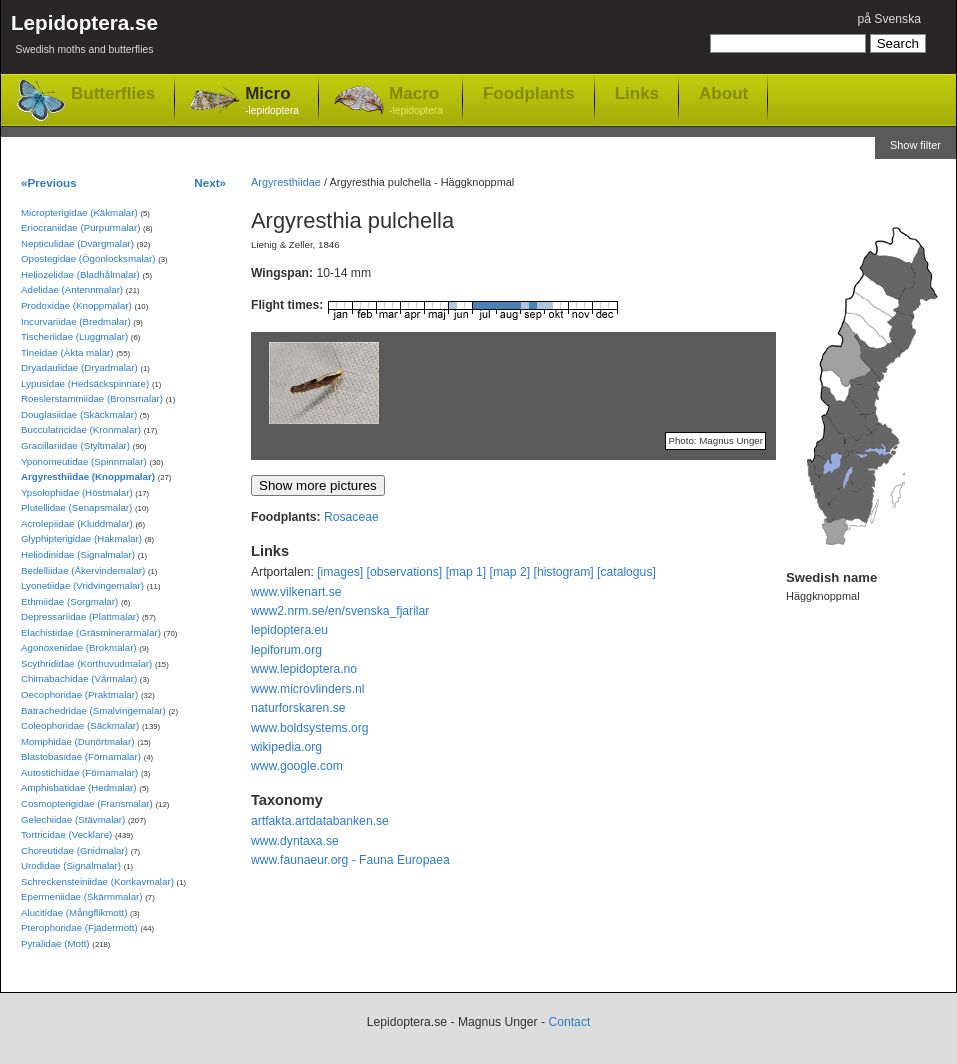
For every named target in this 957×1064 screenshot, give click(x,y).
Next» (210, 182)
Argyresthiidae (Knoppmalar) (88, 476)
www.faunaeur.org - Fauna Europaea (350, 860)
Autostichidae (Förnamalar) (79, 772)
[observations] (405, 572)
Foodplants (529, 93)
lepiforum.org (286, 650)
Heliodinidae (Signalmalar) (78, 554)
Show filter (915, 145)
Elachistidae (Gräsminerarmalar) (91, 632)
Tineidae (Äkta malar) (67, 352)
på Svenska (889, 19)
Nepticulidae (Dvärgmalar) (77, 243)
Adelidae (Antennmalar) (72, 289)
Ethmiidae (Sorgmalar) (69, 601)
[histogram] (564, 572)
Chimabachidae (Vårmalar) (79, 678)
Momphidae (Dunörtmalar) (77, 741)
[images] (340, 572)
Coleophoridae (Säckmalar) (80, 725)
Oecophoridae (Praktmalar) (79, 694)
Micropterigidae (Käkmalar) (79, 212)
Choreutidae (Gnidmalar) (74, 850)
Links (637, 93)
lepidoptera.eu (289, 630)
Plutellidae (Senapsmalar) (76, 507)
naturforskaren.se (298, 708)
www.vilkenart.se (296, 592)
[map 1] (466, 572)
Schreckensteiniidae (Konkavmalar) (97, 881)
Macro (416, 101)
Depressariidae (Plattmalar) (80, 616)
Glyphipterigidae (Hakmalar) (81, 538)
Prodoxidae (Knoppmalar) (76, 305)
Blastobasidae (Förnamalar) (81, 756)
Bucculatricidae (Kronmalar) (81, 429)
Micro (272, 101)
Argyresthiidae (286, 182)
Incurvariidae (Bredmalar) (76, 321)
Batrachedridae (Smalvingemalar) (93, 710)
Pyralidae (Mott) (55, 943)
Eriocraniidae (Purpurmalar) (80, 227)
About (723, 93)
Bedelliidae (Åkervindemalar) (83, 570)
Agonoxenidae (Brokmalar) (79, 647)
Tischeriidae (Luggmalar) (74, 336)
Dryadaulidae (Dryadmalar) (79, 367)
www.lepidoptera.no (304, 669)
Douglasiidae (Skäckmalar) (79, 414)
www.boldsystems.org (310, 728)
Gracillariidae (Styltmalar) (75, 445)
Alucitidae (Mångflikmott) (74, 912)
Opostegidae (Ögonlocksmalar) (88, 258)
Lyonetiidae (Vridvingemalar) (82, 585)
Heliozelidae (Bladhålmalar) (80, 274)
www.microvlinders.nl (307, 689)
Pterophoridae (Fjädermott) (79, 927)
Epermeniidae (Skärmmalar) (82, 896)
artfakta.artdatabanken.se (320, 821)
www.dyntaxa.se (295, 841)
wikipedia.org (286, 747)
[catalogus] (626, 572)
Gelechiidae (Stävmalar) (73, 819)
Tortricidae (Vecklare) (66, 834)
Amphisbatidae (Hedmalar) (79, 787)
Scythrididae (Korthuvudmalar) (86, 663)
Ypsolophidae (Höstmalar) (77, 492)
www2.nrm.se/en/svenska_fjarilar (340, 611)
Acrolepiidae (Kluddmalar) (77, 523)
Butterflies (113, 93)
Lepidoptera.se (84, 37)
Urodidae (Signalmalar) (71, 865)
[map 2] (510, 572)
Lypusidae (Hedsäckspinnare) (85, 383)
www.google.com (297, 766)
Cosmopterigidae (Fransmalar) (87, 803)
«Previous (49, 182)
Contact (569, 1022)
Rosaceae (351, 517)
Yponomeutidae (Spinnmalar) (84, 461)
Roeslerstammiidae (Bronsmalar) (92, 398)
